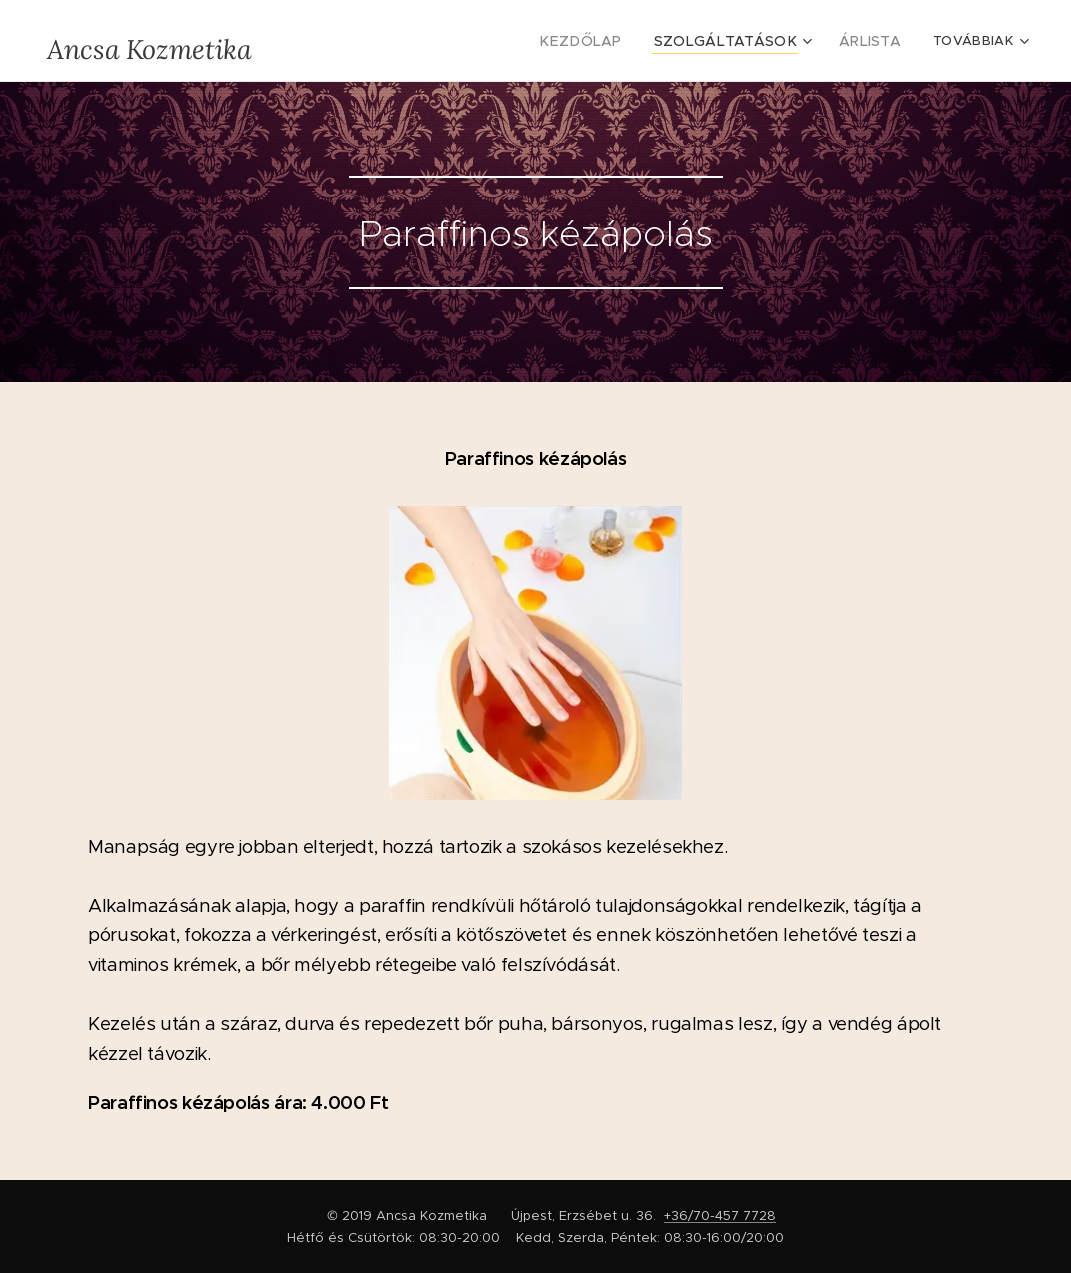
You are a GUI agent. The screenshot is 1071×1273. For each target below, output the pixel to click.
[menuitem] (610, 41)
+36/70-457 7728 (720, 1215)
